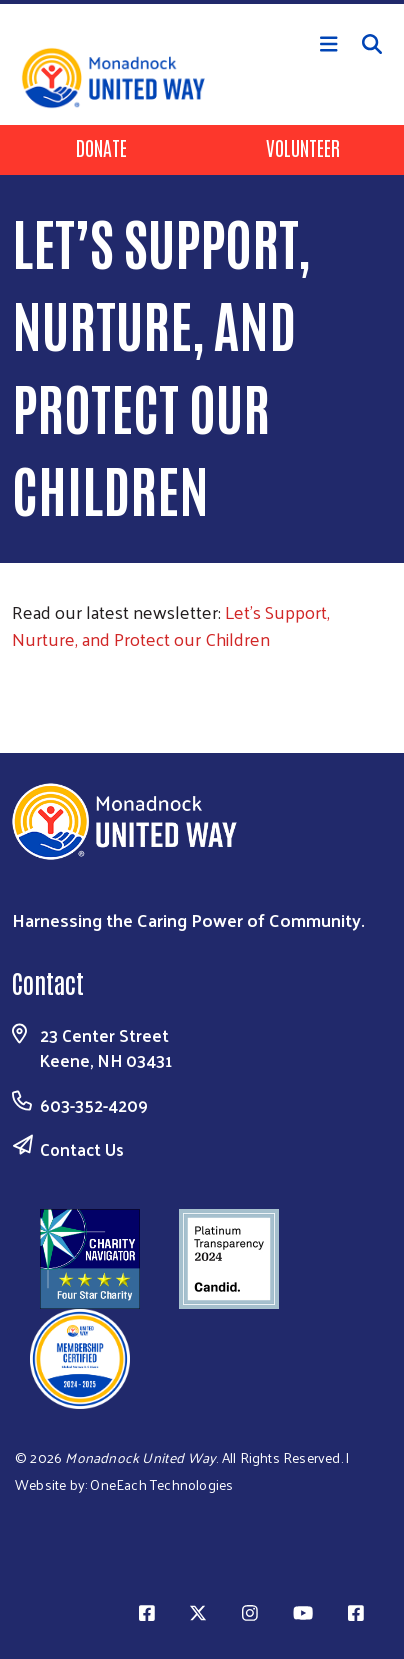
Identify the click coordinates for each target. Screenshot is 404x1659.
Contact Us (82, 1149)
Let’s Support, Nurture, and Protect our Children (171, 625)
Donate (101, 147)
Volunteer (303, 147)
